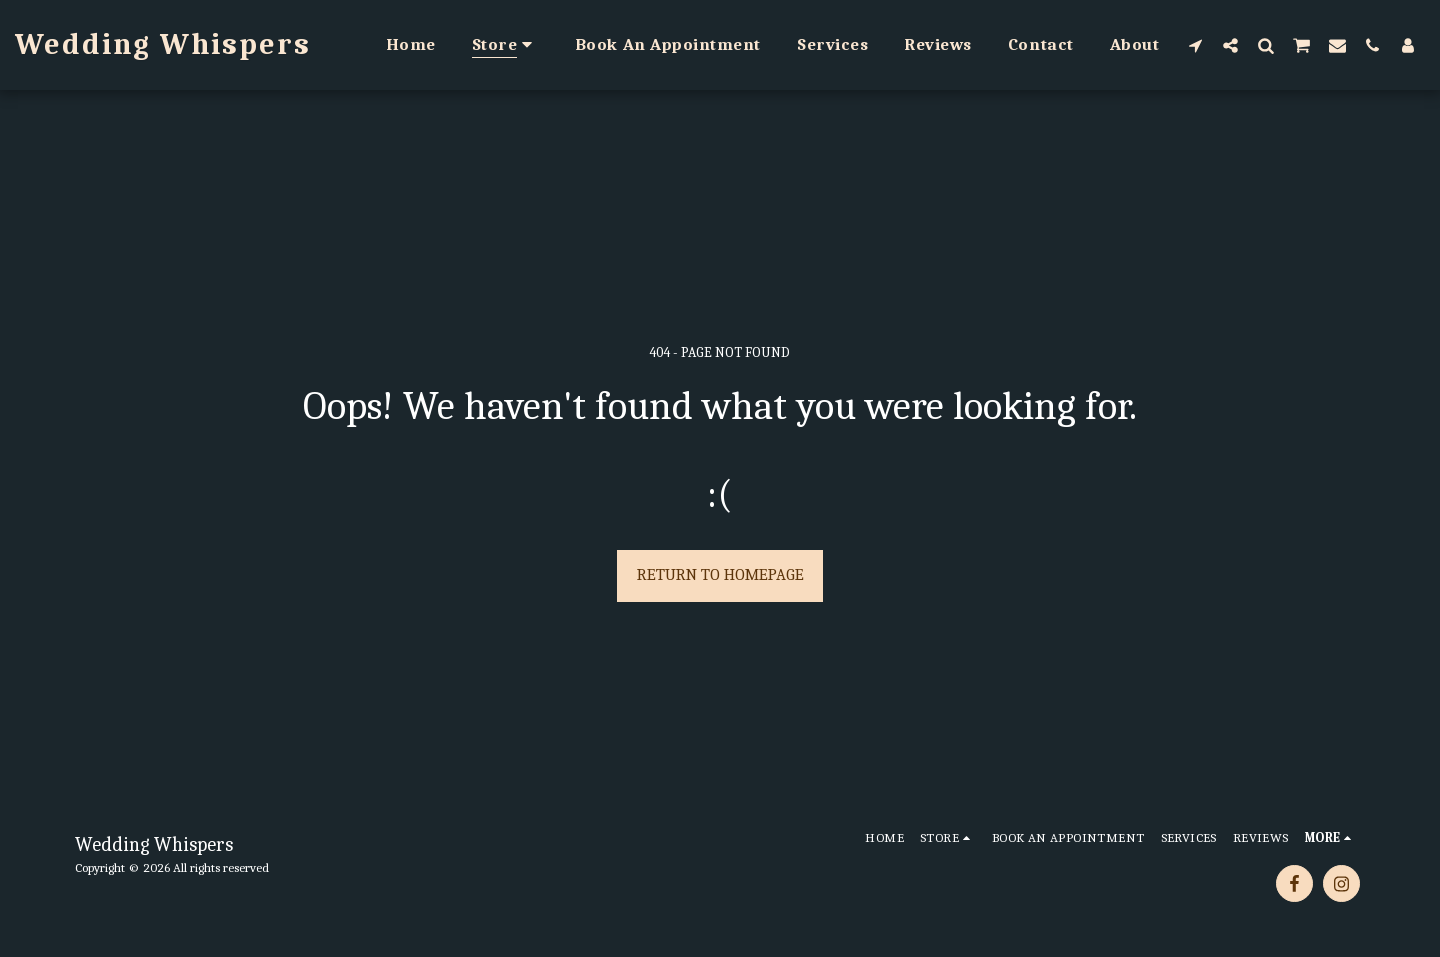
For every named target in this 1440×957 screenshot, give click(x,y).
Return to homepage (720, 574)
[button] (1195, 45)
